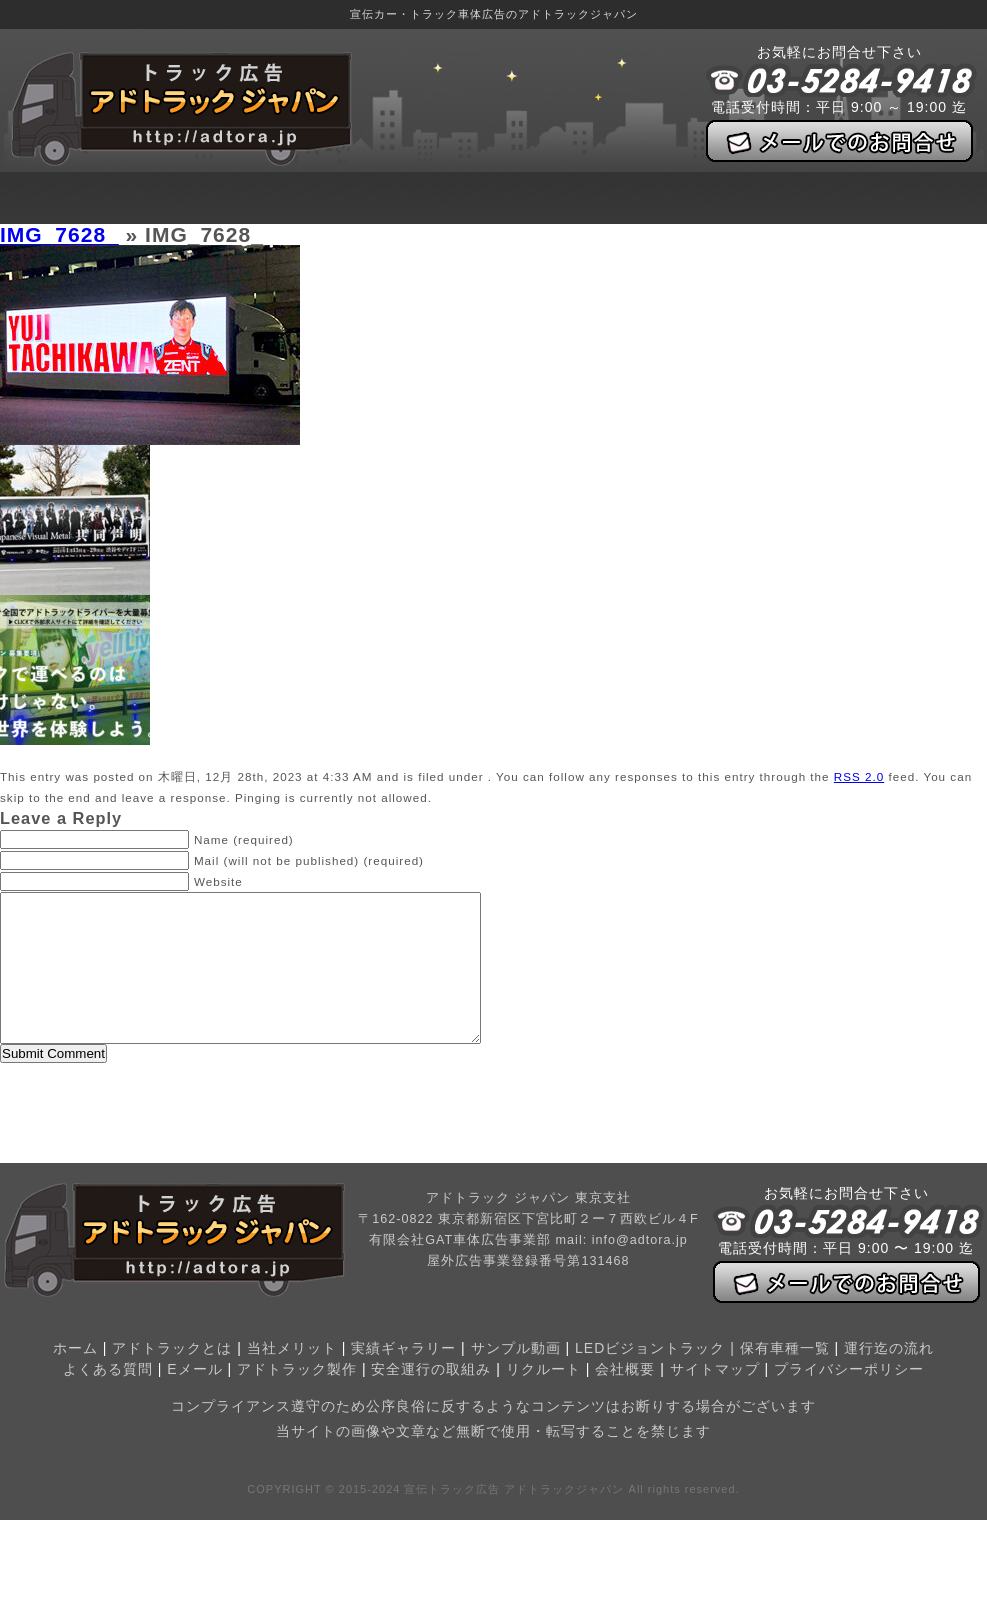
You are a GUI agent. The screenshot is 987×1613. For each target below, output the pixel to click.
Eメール (194, 1399)
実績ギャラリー (403, 1378)
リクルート (543, 1399)
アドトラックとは (172, 1378)
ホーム (75, 1378)
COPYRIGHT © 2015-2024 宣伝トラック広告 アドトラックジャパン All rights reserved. (493, 1519)
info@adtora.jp (640, 1270)
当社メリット (292, 1378)
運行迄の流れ (889, 1378)
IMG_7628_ (59, 234)
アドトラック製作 (297, 1399)
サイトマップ (715, 1399)
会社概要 (625, 1399)
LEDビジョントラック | (657, 1378)
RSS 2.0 (859, 776)
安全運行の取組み (431, 1399)
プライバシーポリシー (849, 1399)
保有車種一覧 (785, 1378)
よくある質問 (108, 1399)
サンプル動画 (516, 1378)
